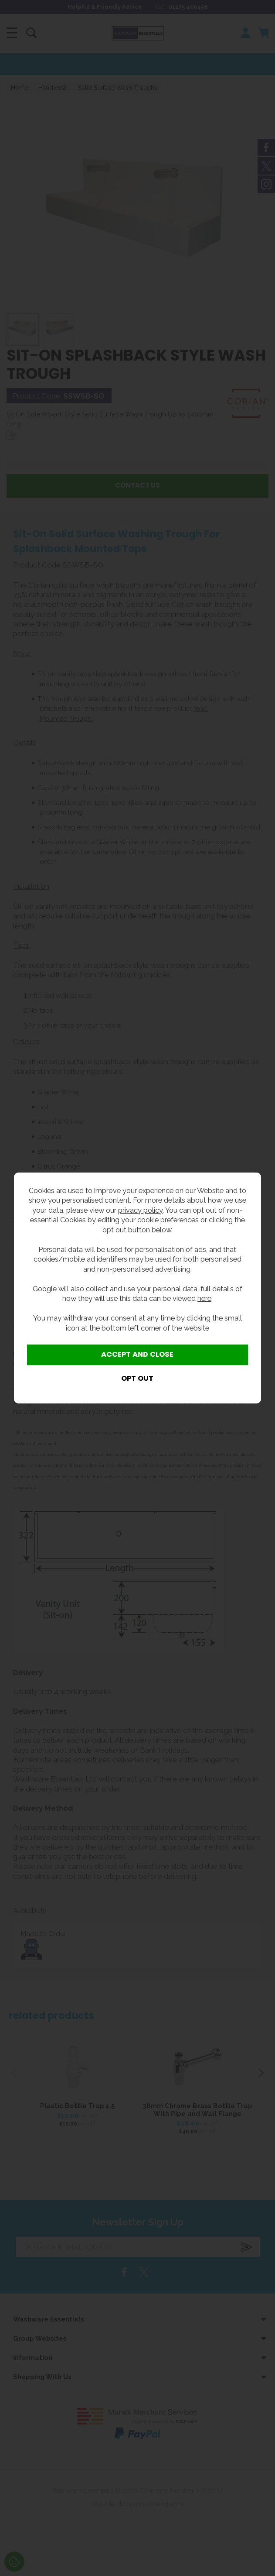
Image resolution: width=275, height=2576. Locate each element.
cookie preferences (168, 1219)
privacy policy (140, 1210)
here (204, 1298)
